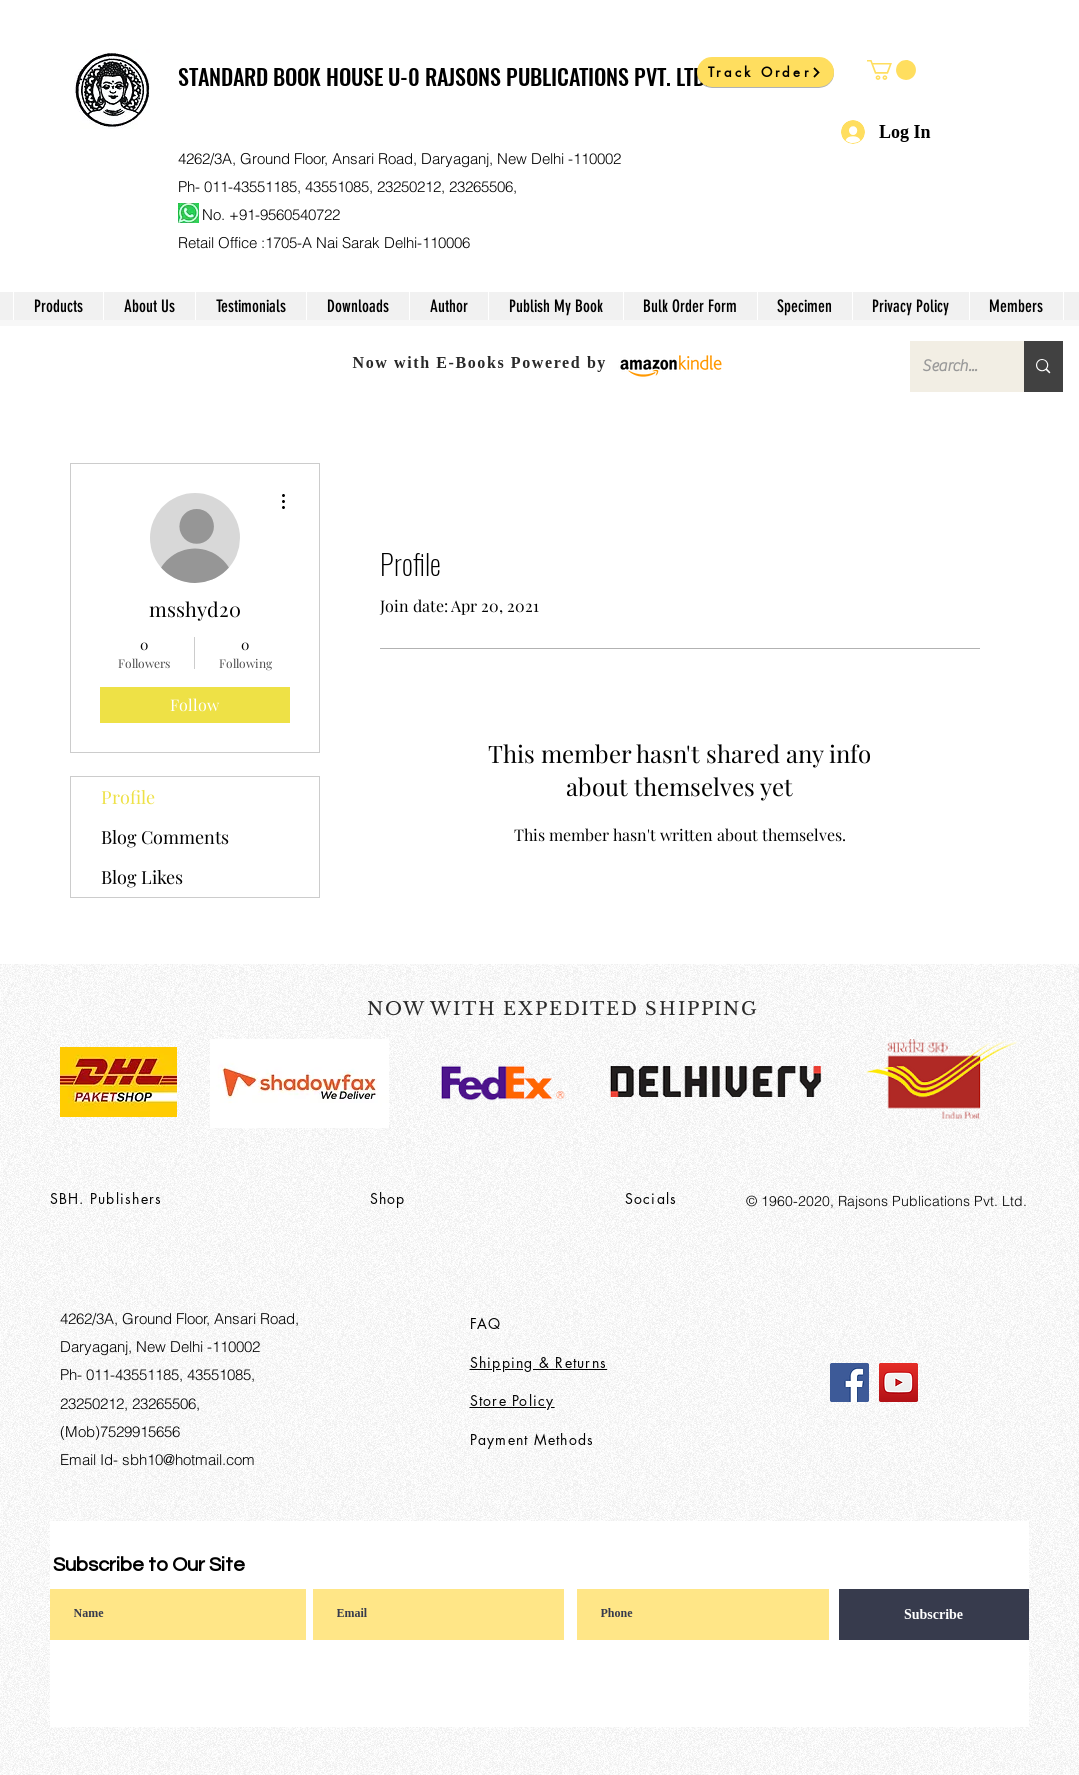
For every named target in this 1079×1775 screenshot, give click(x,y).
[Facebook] (849, 1382)
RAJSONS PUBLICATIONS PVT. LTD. (567, 76)
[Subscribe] (934, 1614)
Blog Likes (142, 877)
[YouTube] (898, 1382)
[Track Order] (765, 72)
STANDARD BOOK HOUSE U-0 (301, 76)
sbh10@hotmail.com (188, 1459)
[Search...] (952, 366)
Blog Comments (165, 837)
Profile (128, 797)
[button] (891, 70)
